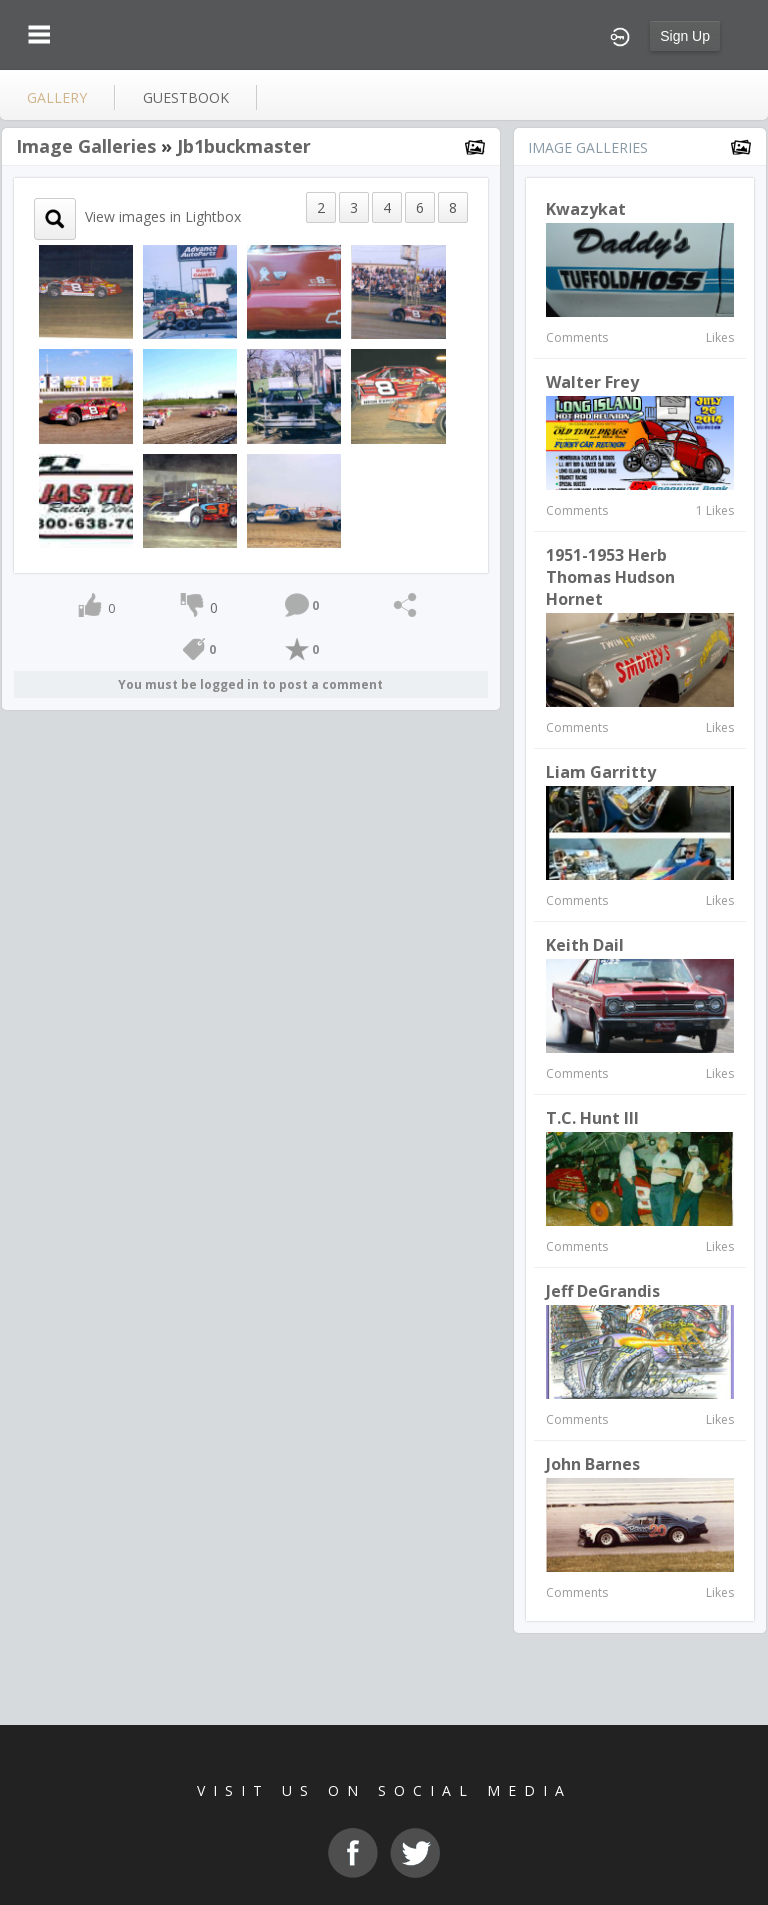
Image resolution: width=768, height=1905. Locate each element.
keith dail (585, 945)
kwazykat (586, 209)
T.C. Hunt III (592, 1118)
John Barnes (593, 1464)
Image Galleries (86, 146)
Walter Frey (592, 382)
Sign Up (685, 36)
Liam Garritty (601, 772)
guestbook (186, 97)
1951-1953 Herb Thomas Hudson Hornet (610, 577)
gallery (57, 97)
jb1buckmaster (244, 146)
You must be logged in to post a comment (250, 684)
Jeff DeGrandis (603, 1291)
